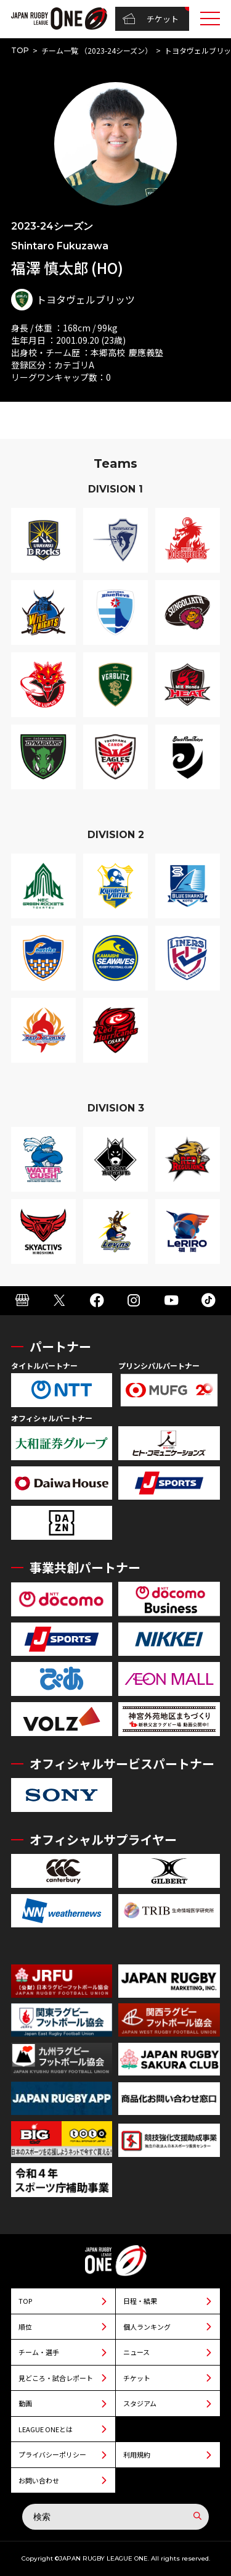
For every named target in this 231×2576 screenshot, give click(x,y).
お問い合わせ (38, 2480)
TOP (20, 50)
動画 (25, 2403)
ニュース (136, 2352)
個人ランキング (147, 2327)
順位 (25, 2327)
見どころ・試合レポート (55, 2378)
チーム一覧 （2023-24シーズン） (96, 50)
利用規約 (136, 2454)
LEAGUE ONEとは (45, 2429)
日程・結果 (140, 2301)
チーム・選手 (38, 2352)
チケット (151, 19)
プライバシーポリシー (52, 2454)
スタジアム (139, 2403)
